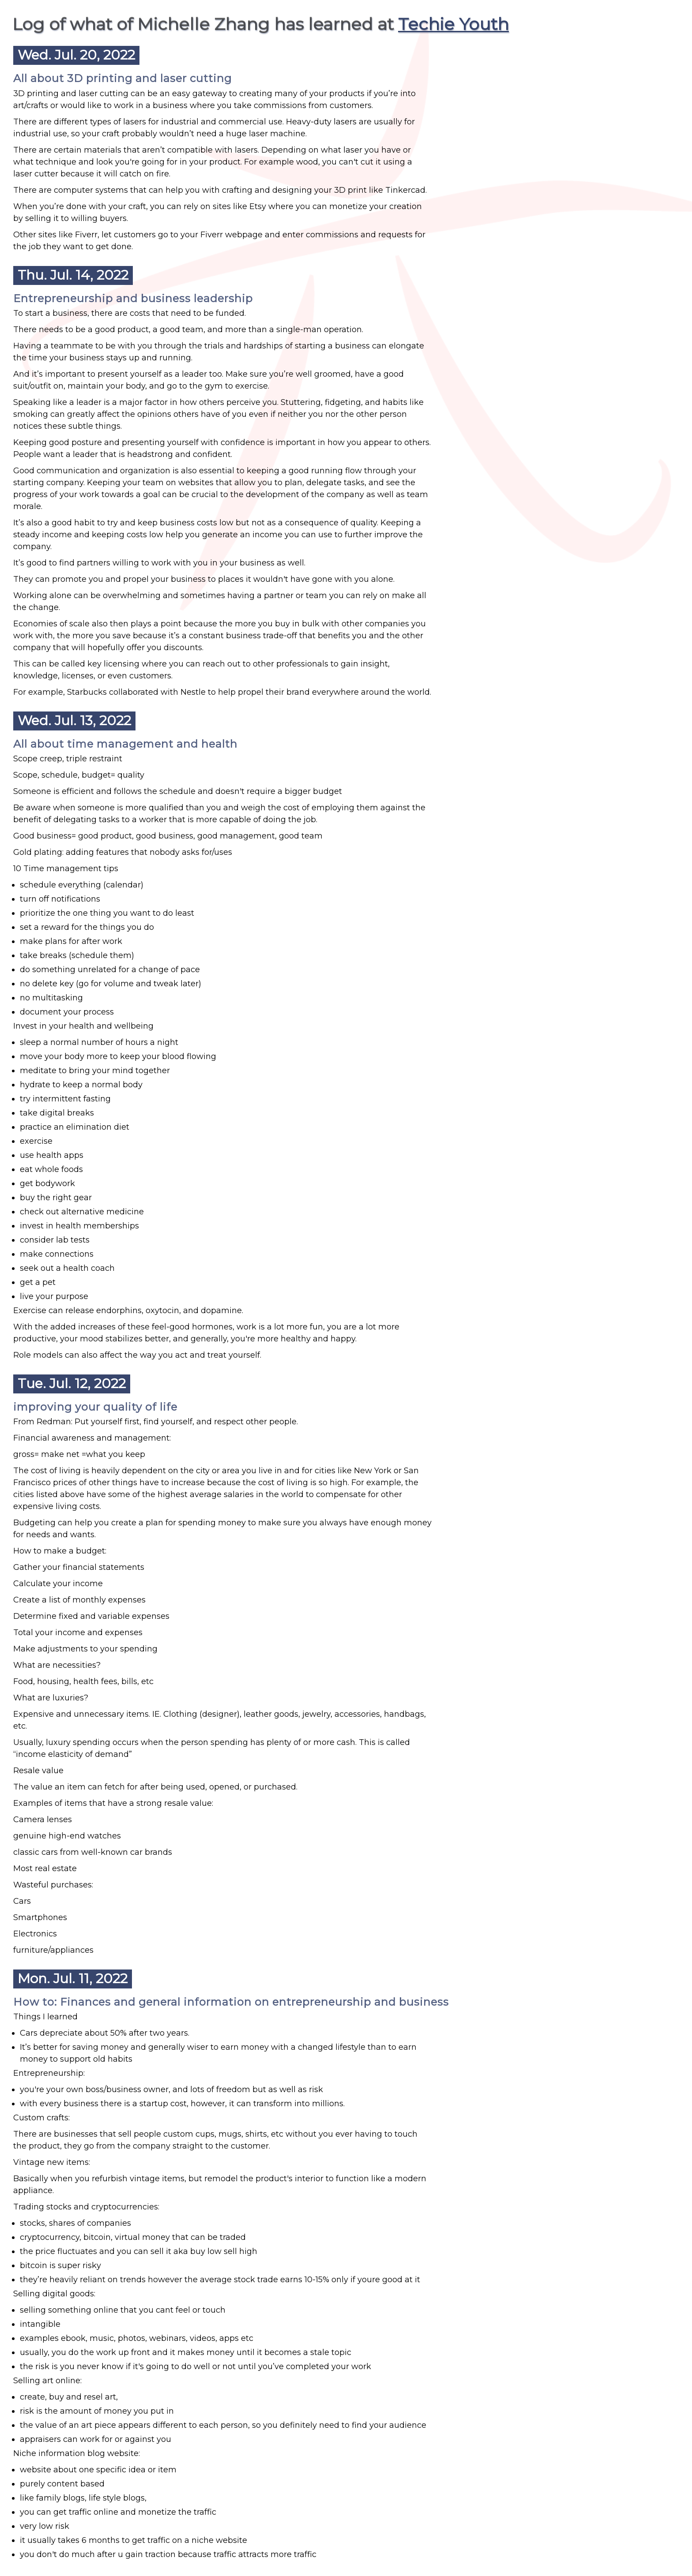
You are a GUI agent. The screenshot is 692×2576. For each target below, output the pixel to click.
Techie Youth (453, 24)
